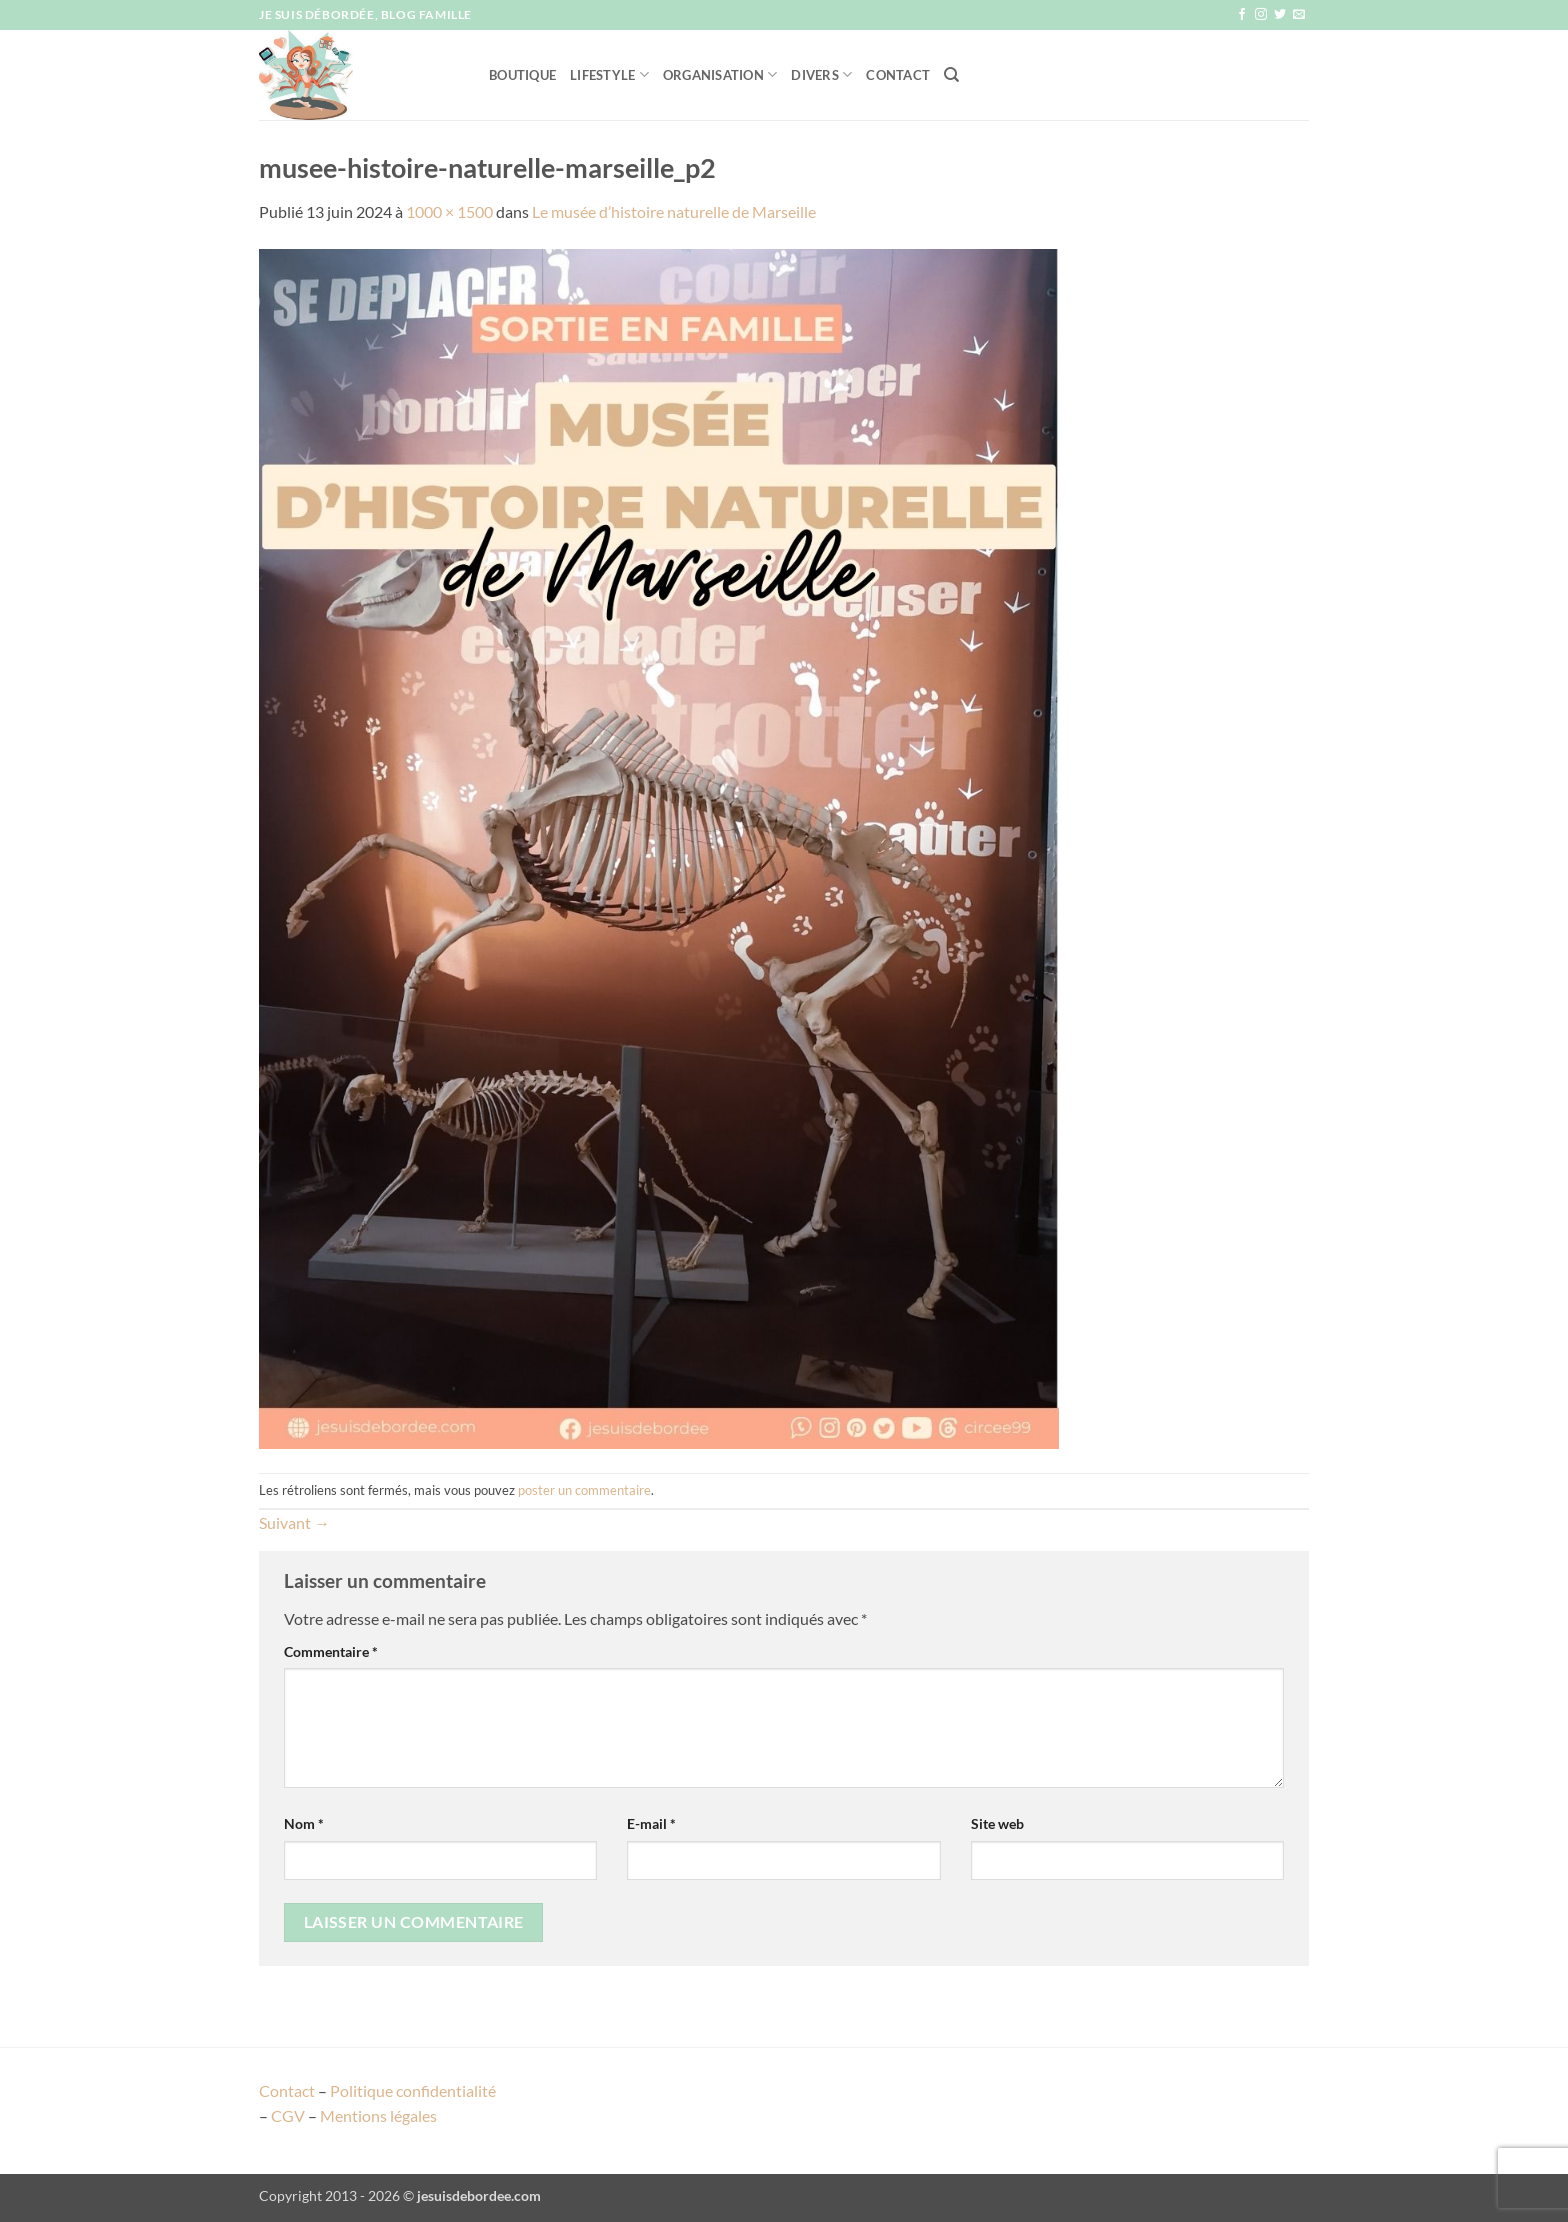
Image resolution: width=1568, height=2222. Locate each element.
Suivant (294, 1522)
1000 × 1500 (449, 211)
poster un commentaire (584, 1490)
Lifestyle (609, 74)
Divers (821, 74)
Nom (304, 1823)
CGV (288, 2115)
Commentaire (331, 1651)
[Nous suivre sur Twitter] (1280, 15)
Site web (997, 1823)
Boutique (522, 75)
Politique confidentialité (413, 2090)
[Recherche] (951, 75)
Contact (898, 75)
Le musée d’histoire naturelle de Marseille (674, 211)
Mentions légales (378, 2115)
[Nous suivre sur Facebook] (1242, 15)
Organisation (720, 74)
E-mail (651, 1823)
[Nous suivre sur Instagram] (1261, 15)
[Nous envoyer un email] (1299, 15)
